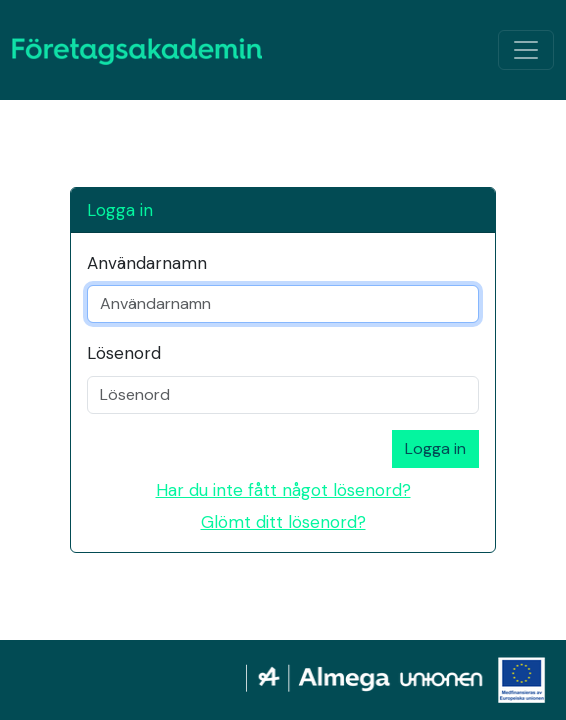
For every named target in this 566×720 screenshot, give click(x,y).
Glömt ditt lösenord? (283, 522)
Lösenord (124, 353)
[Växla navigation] (526, 50)
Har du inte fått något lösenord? (283, 490)
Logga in (435, 448)
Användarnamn (147, 263)
